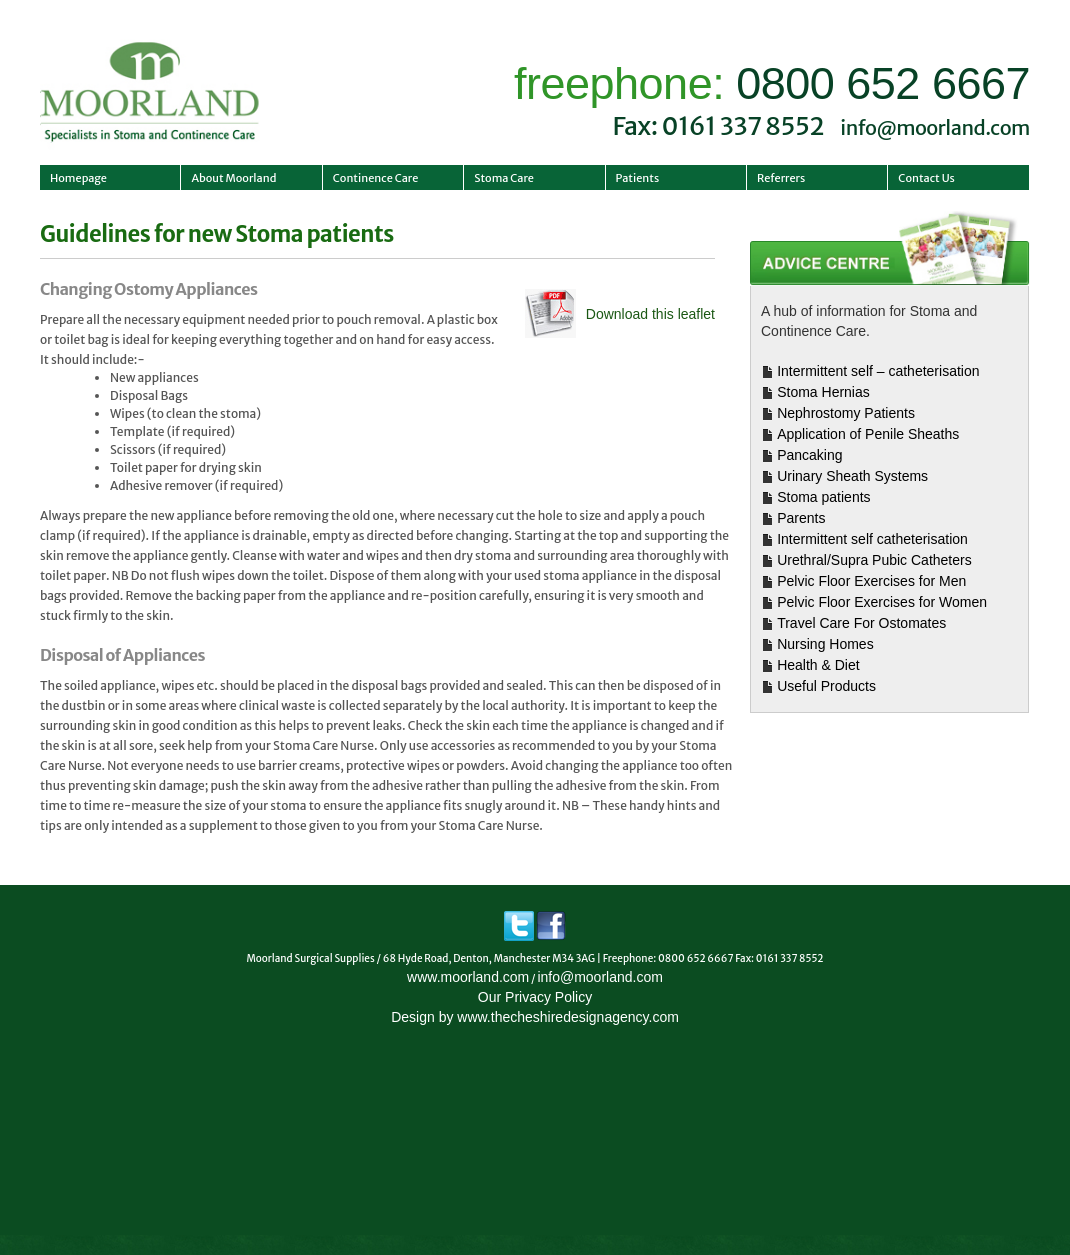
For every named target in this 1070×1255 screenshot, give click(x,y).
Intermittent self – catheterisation (878, 371)
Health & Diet (818, 665)
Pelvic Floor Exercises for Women (882, 602)
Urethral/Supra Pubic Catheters (874, 560)
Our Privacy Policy (535, 997)
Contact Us (926, 178)
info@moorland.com (935, 127)
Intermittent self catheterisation (872, 539)
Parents (801, 518)
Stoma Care (504, 178)
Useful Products (826, 686)
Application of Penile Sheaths (868, 434)
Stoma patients (823, 497)
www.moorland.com (468, 977)
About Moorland (233, 178)
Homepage (78, 178)
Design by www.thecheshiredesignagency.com (535, 1017)
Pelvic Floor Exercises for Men (871, 581)
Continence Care (376, 178)
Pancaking (809, 455)
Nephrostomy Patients (846, 413)
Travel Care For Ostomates (861, 623)
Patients (638, 178)
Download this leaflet (650, 314)
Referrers (781, 178)
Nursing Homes (825, 644)
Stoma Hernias (823, 392)
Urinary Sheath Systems (852, 476)
